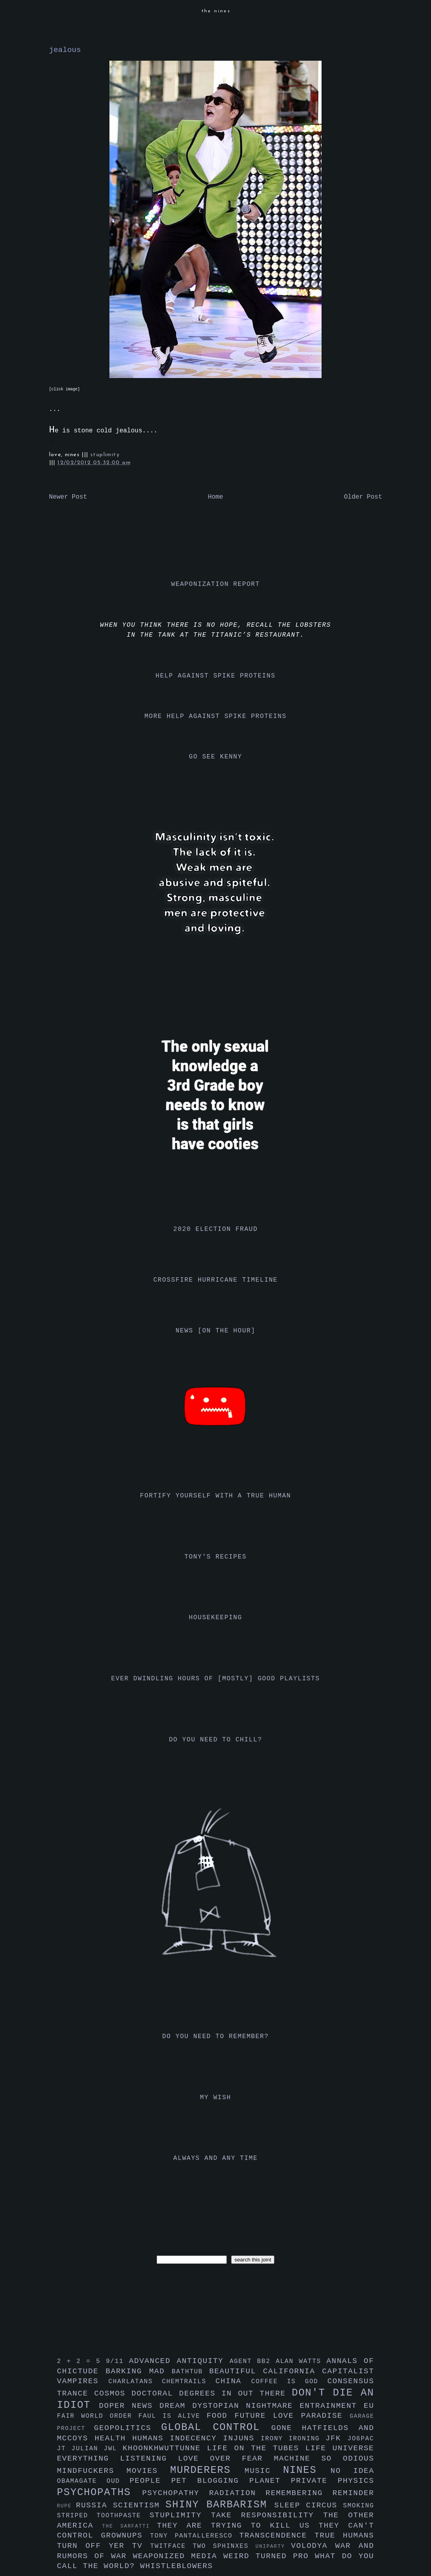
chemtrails (188, 2381)
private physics (332, 2480)
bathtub (190, 2371)
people (150, 2480)
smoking (358, 2505)
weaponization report (215, 584)
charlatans (135, 2381)
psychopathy (175, 2493)
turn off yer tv (103, 2545)
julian (87, 2448)
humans (151, 2438)
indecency (196, 2438)
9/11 (117, 2361)
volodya (313, 2545)
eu (369, 2405)
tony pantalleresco (194, 2536)
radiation (237, 2493)
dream (175, 2405)
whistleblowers (176, 2566)
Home (215, 497)
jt (64, 2448)
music (264, 2471)
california (292, 2371)
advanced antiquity (179, 2361)
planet (270, 2480)
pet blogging (210, 2480)
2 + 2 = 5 (81, 2361)
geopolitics (127, 2428)
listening (149, 2458)
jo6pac (360, 2438)
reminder (353, 2493)
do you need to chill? (215, 1739)
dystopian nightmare (246, 2405)
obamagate (82, 2481)
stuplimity (105, 455)
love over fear (226, 2458)
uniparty (273, 2546)
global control (216, 2427)
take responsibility (267, 2515)
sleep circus (308, 2505)
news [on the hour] (216, 1330)
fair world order (98, 2416)
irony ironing (293, 2438)
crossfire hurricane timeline (215, 1280)
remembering (299, 2493)
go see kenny (215, 756)
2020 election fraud (215, 1229)
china (233, 2381)
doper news (129, 2405)
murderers (207, 2470)
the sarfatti (129, 2526)
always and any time (215, 2158)
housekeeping (215, 1617)
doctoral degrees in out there (211, 2393)
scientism (139, 2505)
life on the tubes (256, 2448)
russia (94, 2505)
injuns (242, 2438)
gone (286, 2428)
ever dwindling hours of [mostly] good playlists (215, 1678)
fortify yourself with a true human (215, 1495)
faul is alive (172, 2416)
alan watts (301, 2361)
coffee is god (289, 2381)
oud (118, 2481)
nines (307, 2470)
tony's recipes (215, 1557)
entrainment (332, 2405)
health (113, 2438)
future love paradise (292, 2415)
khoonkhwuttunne (165, 2448)
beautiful (236, 2371)
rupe (66, 2506)
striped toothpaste (103, 2515)
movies (148, 2471)
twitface (171, 2546)
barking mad (138, 2371)
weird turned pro (269, 2556)
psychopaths (99, 2492)
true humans (344, 2535)
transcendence (277, 2535)
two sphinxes (224, 2546)
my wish (215, 2097)
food (221, 2415)
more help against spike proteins (215, 716)
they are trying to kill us (238, 2525)
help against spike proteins (215, 676)
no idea (352, 2471)
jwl (113, 2448)
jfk (337, 2438)
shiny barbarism (219, 2505)
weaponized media (178, 2556)
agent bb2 (253, 2361)
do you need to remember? (215, 2036)
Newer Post (68, 497)
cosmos (112, 2393)
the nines (216, 11)
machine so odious (324, 2458)
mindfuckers (92, 2471)
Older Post (363, 497)
